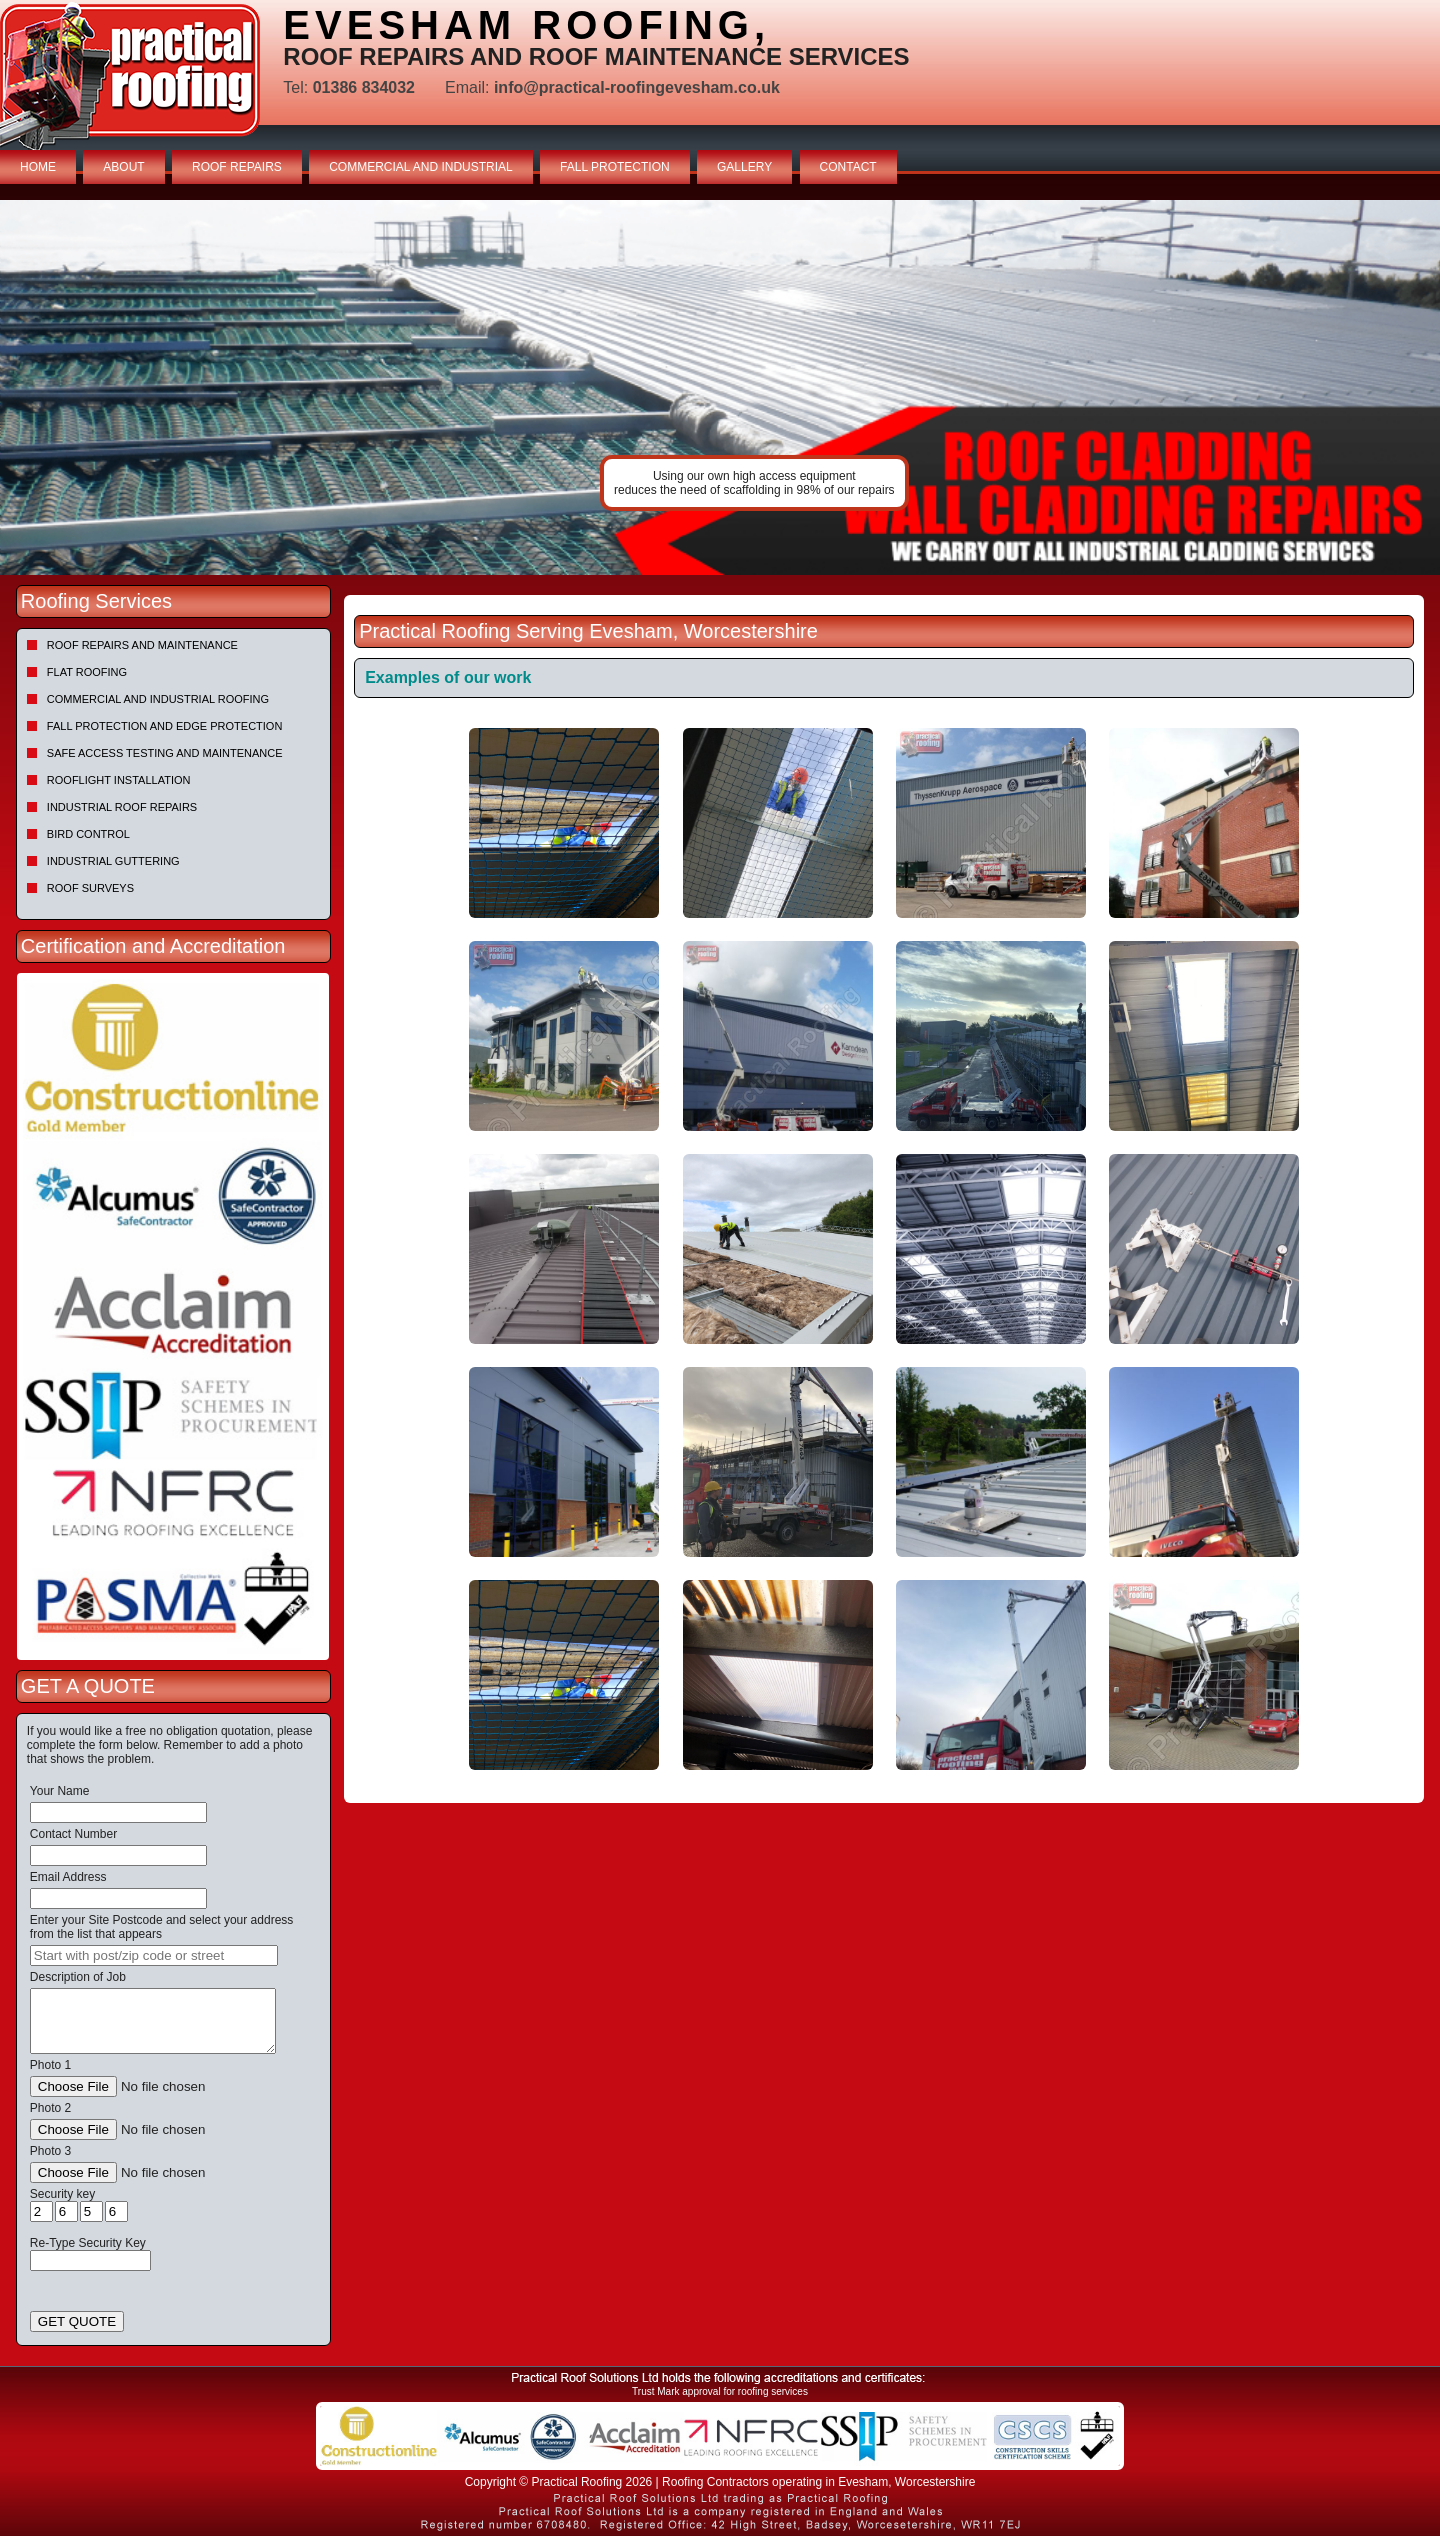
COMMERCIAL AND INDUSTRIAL (421, 167)
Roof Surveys (90, 888)
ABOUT (123, 167)
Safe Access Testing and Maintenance (165, 753)
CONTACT (848, 167)
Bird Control (88, 834)
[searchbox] (154, 1955)
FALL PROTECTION (615, 167)
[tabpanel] (720, 387)
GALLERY (744, 167)
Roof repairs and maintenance (142, 645)
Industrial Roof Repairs (122, 807)
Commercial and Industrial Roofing (158, 699)
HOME (38, 167)
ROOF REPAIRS (237, 167)
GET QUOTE (77, 2321)
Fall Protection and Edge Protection (165, 726)
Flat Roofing (87, 672)
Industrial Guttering (113, 861)
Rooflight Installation (119, 780)
